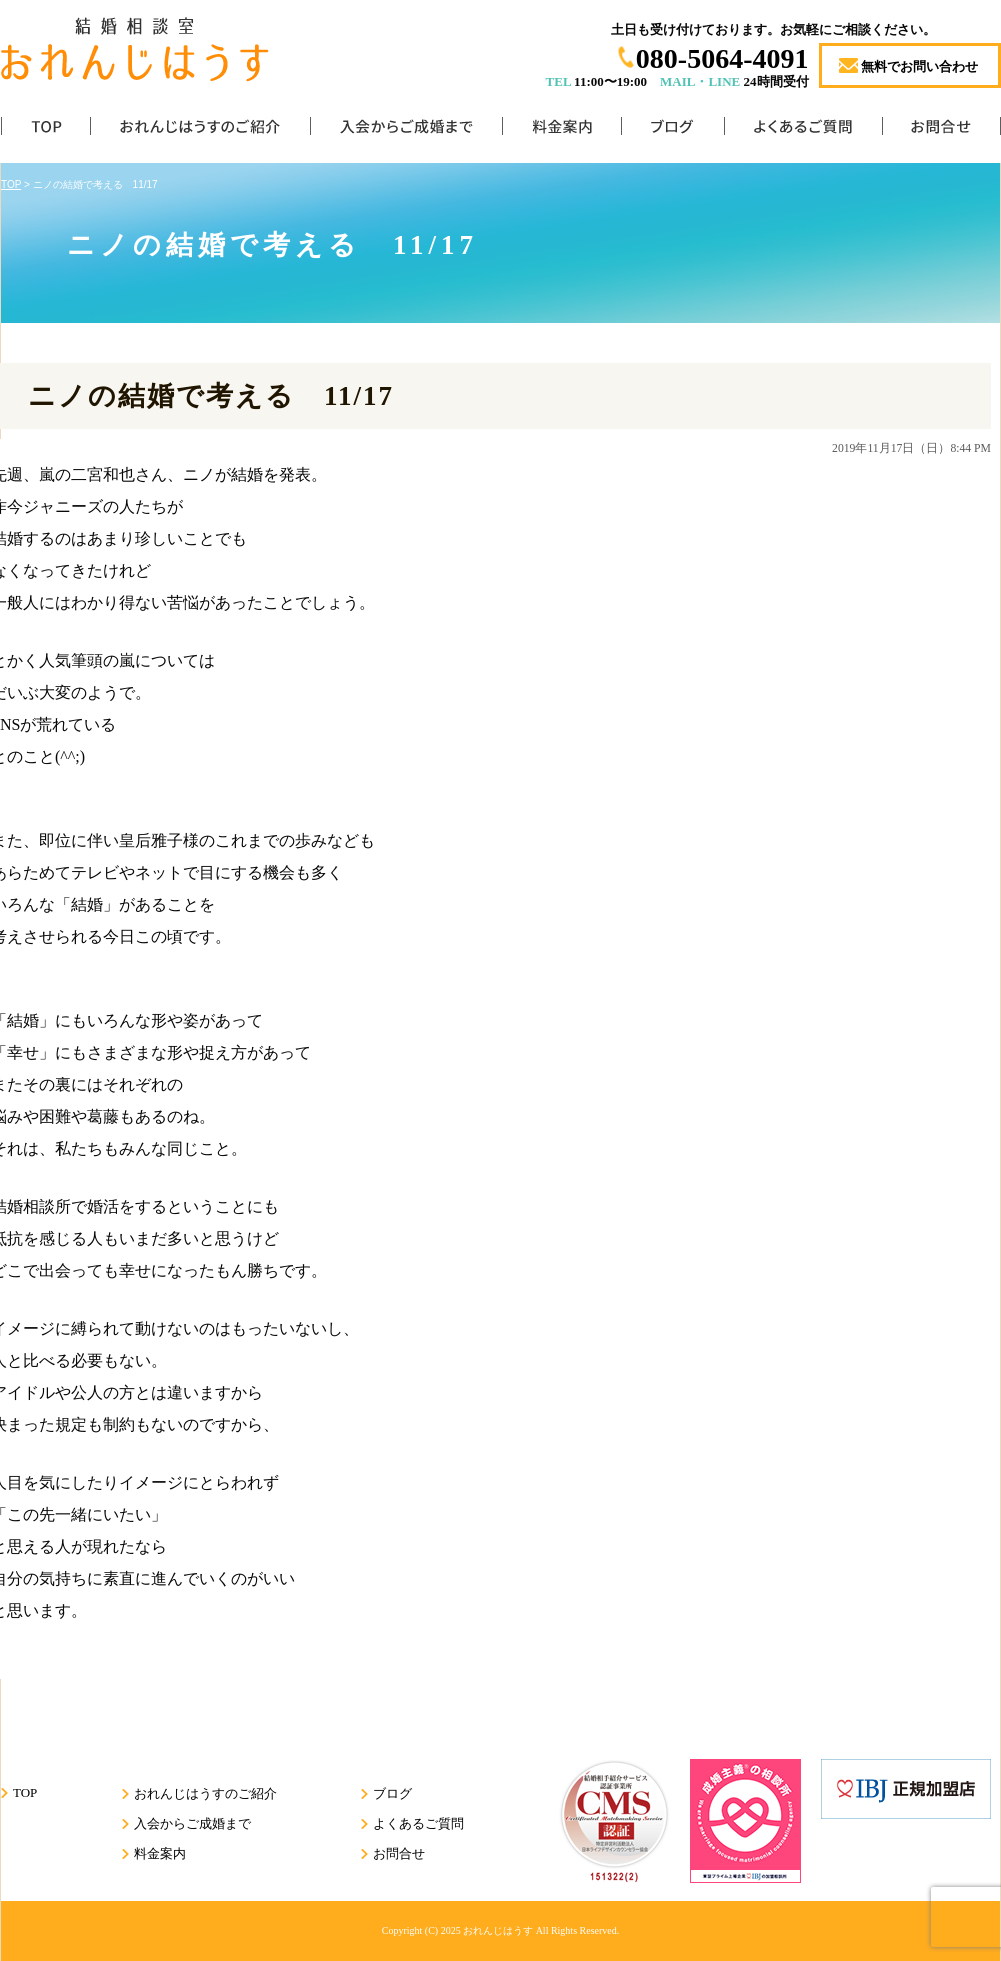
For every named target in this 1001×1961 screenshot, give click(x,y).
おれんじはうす (498, 1930)
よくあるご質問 (803, 130)
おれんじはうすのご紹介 (200, 130)
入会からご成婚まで (406, 130)
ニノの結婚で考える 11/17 (211, 396)
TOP (45, 130)
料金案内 (561, 130)
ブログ (672, 130)
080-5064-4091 (722, 58)
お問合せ (941, 130)
